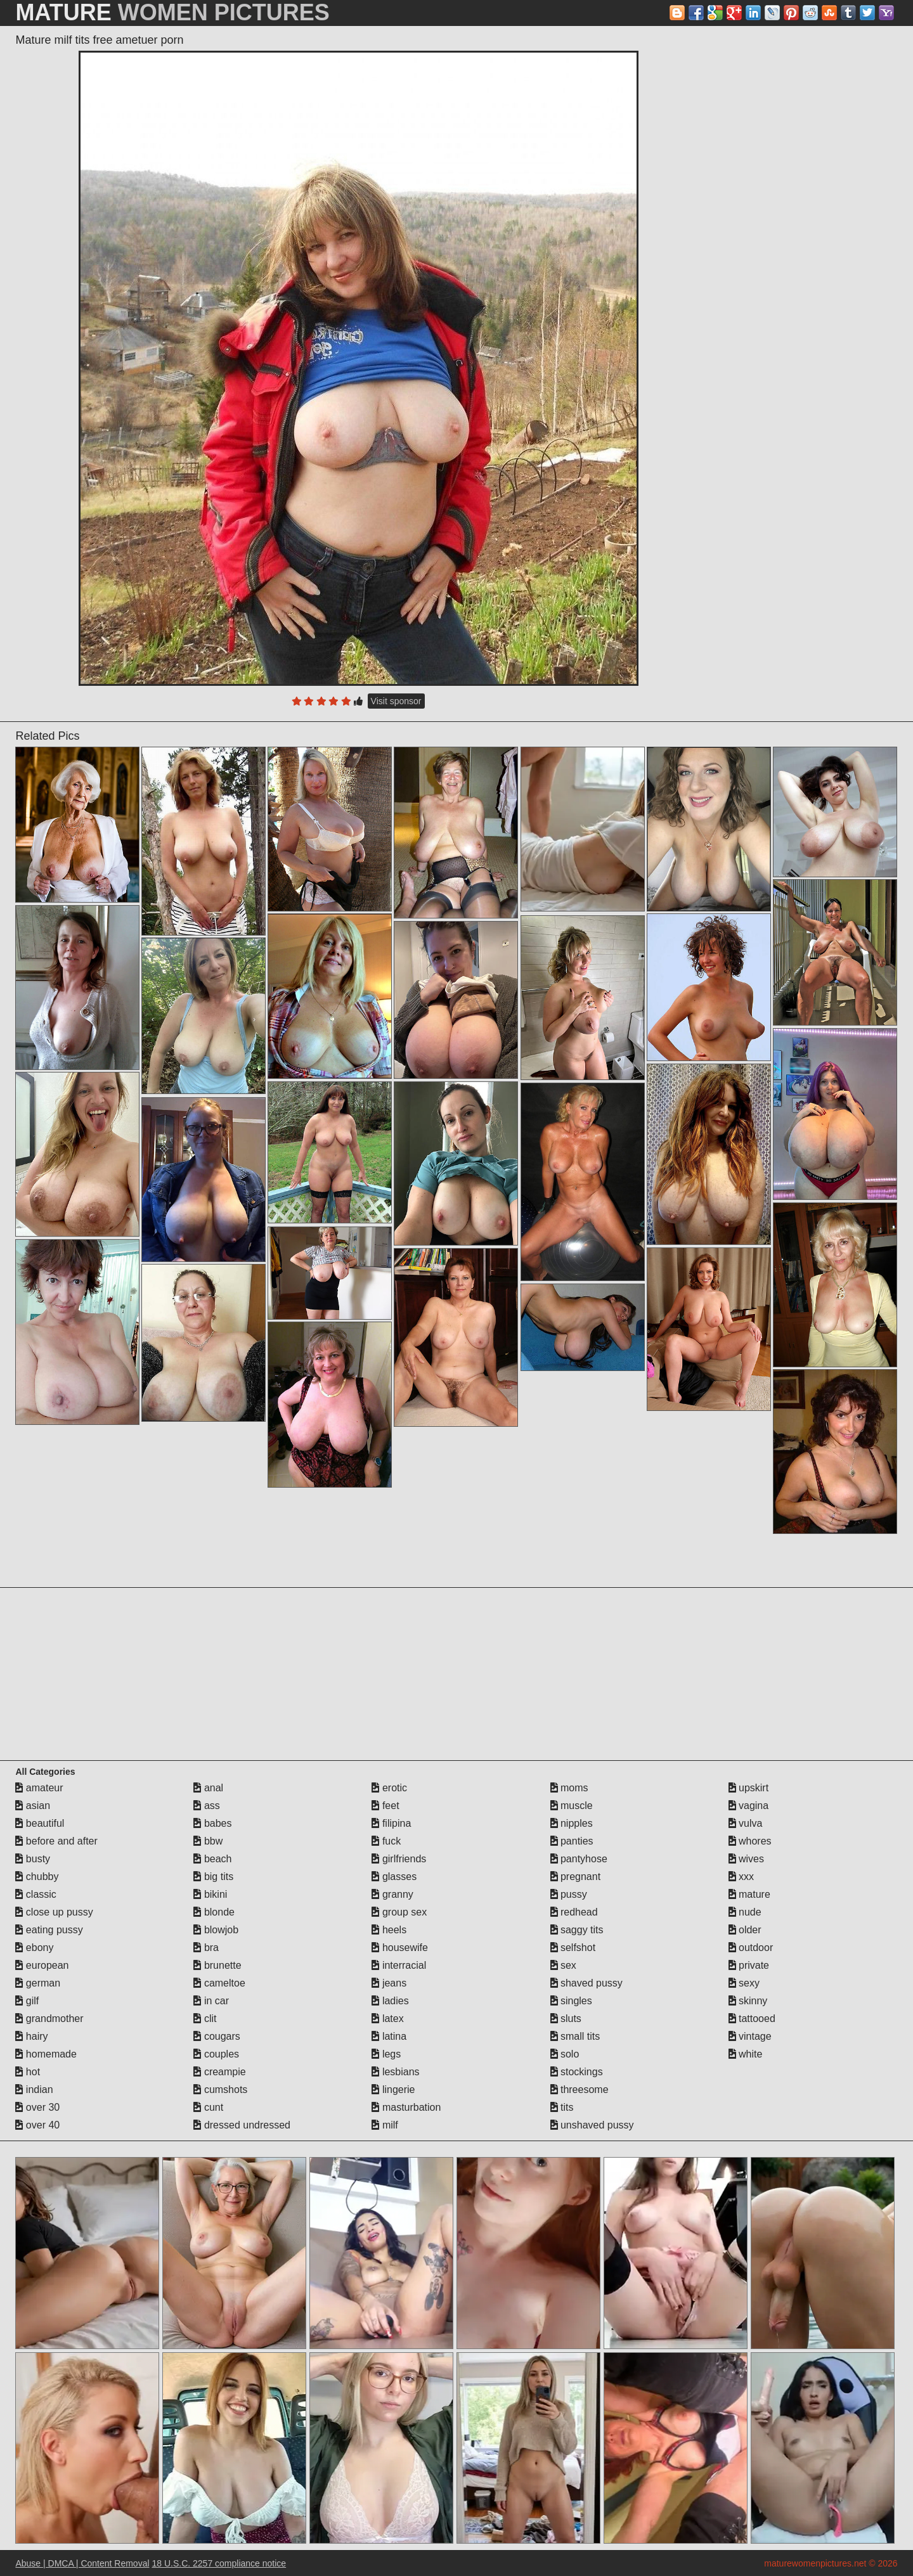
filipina (391, 1823)
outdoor (751, 1947)
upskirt (748, 1787)
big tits (213, 1876)
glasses (394, 1876)
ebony (34, 1947)
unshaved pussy (592, 2125)
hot (27, 2071)
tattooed (751, 2018)
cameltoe (219, 1983)
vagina (748, 1805)
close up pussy (54, 1912)
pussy (568, 1894)
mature (749, 1894)
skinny (748, 2000)
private (748, 1965)
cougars (216, 2036)
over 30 (37, 2107)
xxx (741, 1876)
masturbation (406, 2107)
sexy (744, 1983)
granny (392, 1894)
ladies (390, 2000)
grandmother (49, 2018)
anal (208, 1787)
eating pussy (48, 1929)
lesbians (395, 2071)
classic (35, 1894)
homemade (46, 2054)
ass (206, 1805)
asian (32, 1805)
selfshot (573, 1947)
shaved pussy (586, 1983)
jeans (389, 1983)
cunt (208, 2107)
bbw (208, 1841)
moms (569, 1787)
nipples (571, 1823)
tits (562, 2107)
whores (750, 1841)
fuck (386, 1841)
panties (571, 1841)
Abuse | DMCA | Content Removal (82, 2563)
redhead (574, 1912)
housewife (400, 1947)
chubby (36, 1876)
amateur (39, 1787)
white (745, 2054)
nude (744, 1912)
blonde (214, 1912)
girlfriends (399, 1858)
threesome (579, 2089)
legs (386, 2054)
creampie (219, 2071)
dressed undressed (241, 2125)
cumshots (220, 2089)
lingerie (393, 2089)
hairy (31, 2036)
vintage (750, 2036)
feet (385, 1805)
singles (571, 2000)
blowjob (215, 1929)
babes (212, 1823)
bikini (210, 1894)
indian (34, 2089)
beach (212, 1858)
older (744, 1929)
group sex (399, 1912)
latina (389, 2036)
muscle (571, 1805)
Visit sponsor (396, 701)
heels (389, 1929)
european (41, 1965)
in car (211, 2000)
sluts (565, 2018)
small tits (575, 2036)
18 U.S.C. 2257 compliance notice (219, 2563)
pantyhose (578, 1858)
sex (563, 1965)
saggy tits (577, 1929)
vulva (745, 1823)
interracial (399, 1965)
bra (206, 1947)
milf (385, 2125)
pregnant (575, 1876)
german (37, 1983)
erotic (389, 1787)
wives (746, 1858)
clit (204, 2018)
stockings (576, 2071)
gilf (27, 2000)
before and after (56, 1841)
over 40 (37, 2125)
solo (565, 2054)
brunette (217, 1965)
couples (216, 2054)
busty (32, 1858)
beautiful (39, 1823)
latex (387, 2018)
